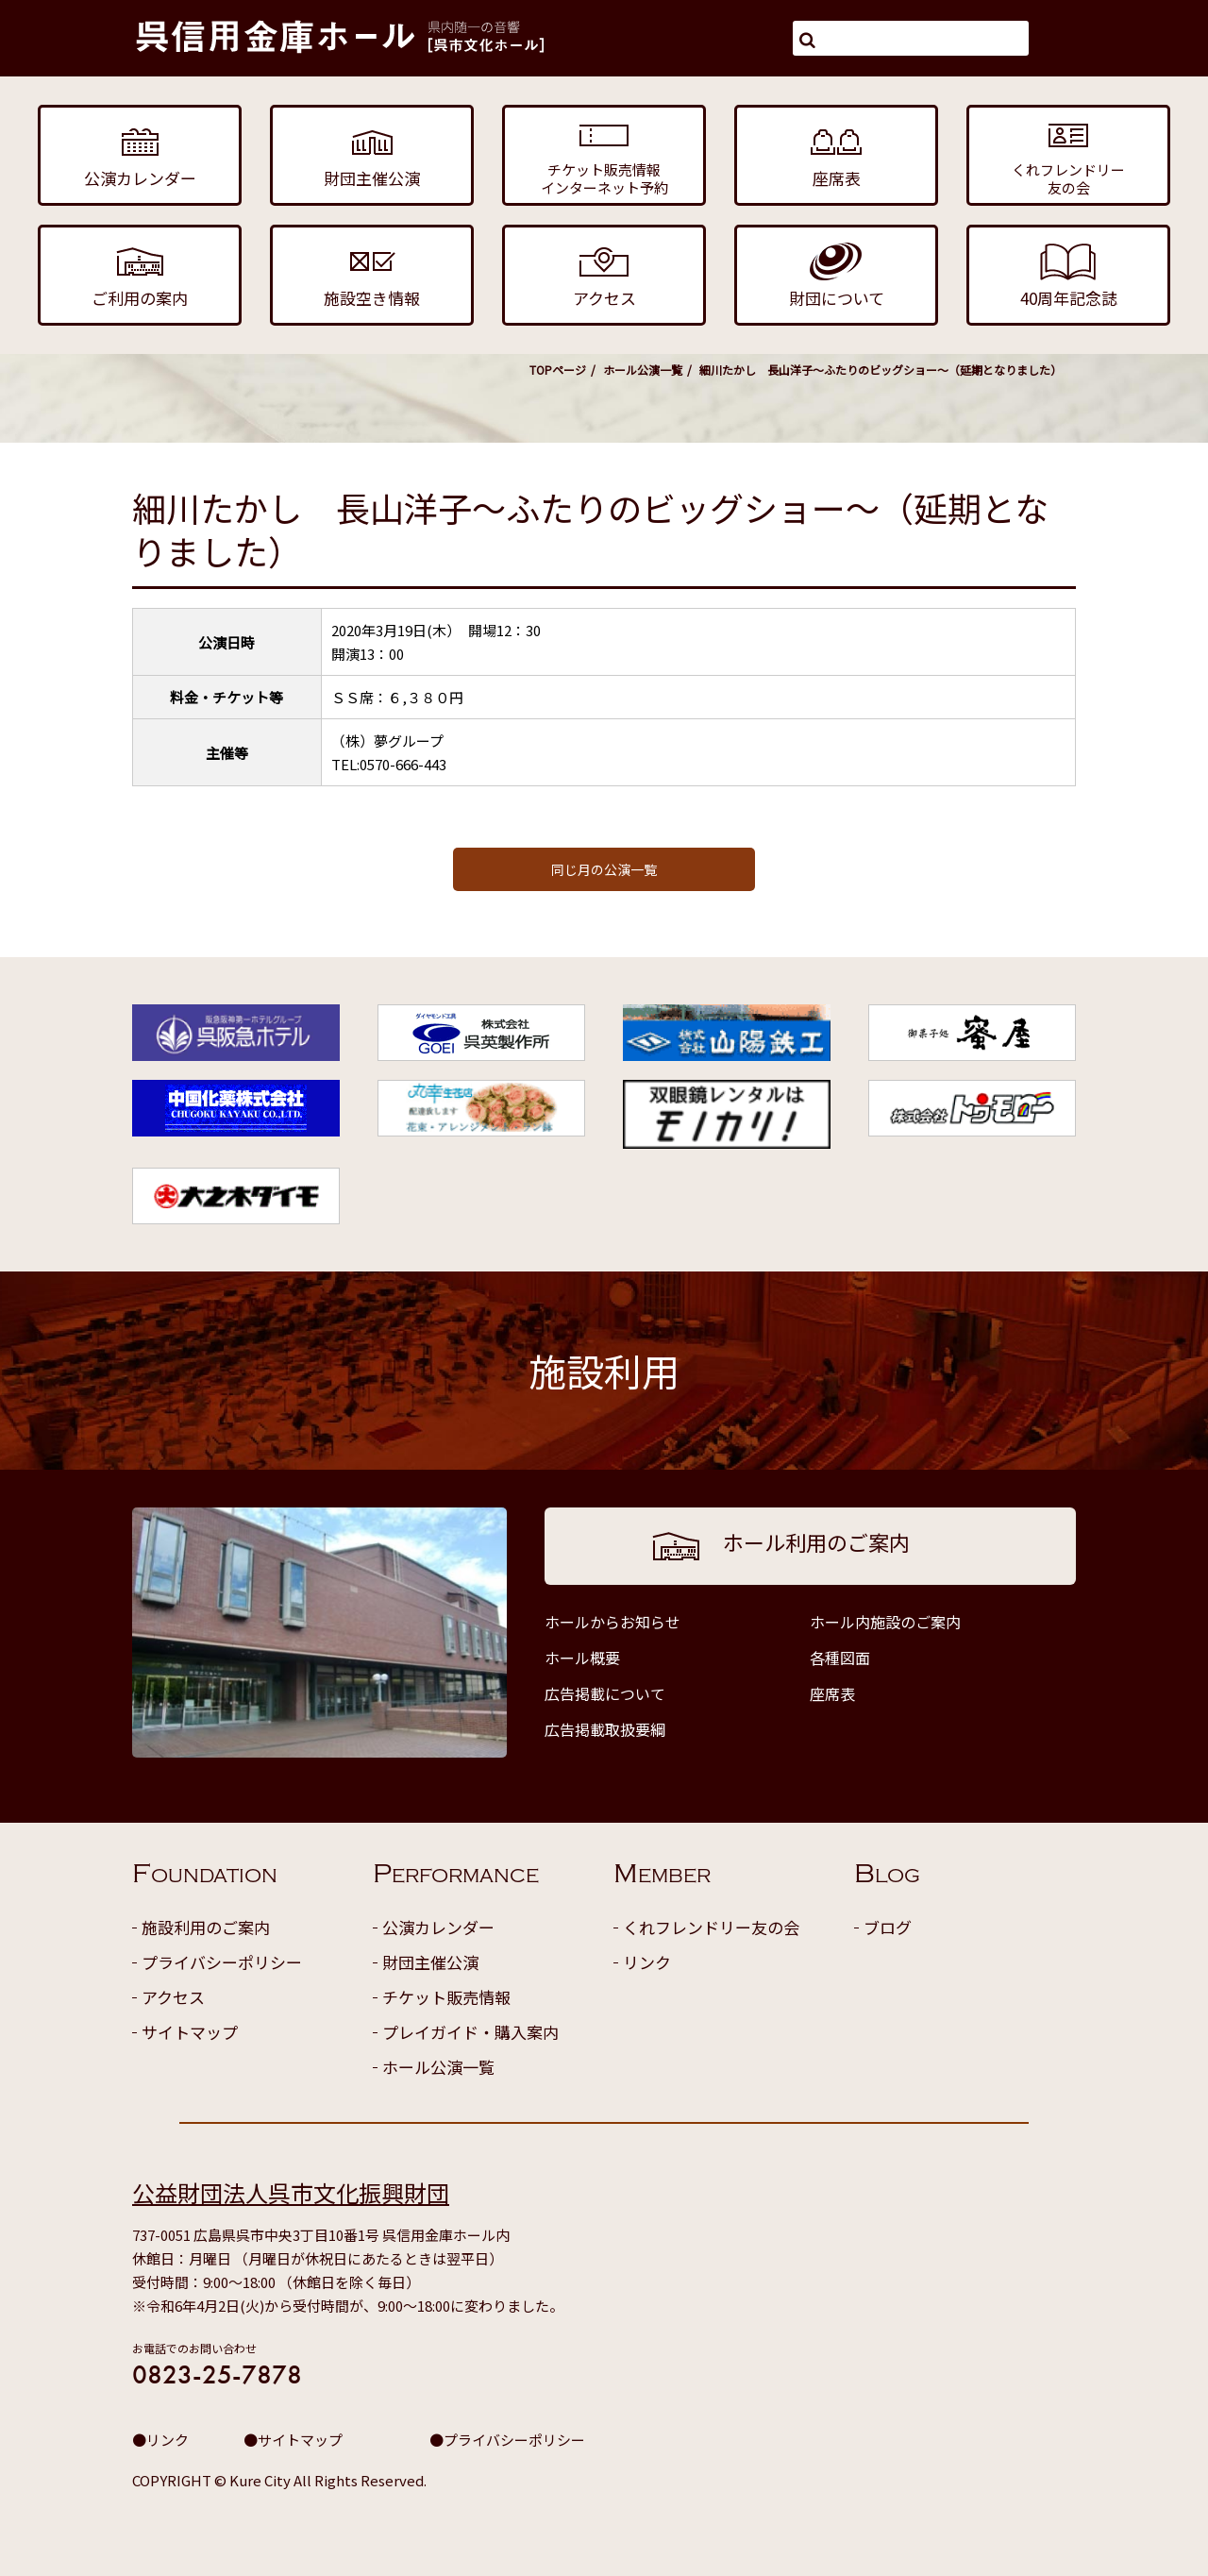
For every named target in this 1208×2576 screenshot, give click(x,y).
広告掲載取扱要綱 (605, 1729)
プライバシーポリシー (222, 1962)
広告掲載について (605, 1693)
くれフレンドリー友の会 (711, 1927)
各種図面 (840, 1657)
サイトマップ (190, 2032)
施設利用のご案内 (206, 1927)
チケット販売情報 (446, 1997)
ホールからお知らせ (612, 1621)
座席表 (832, 1693)
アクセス (173, 1997)
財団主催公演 (430, 1962)
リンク (647, 1962)
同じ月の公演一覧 (604, 869)
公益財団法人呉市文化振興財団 (290, 2192)
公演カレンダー (438, 1927)
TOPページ (557, 370)
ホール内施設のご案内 (885, 1621)
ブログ (888, 1927)
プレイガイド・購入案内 (470, 2032)
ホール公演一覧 (642, 370)
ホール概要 (582, 1657)
